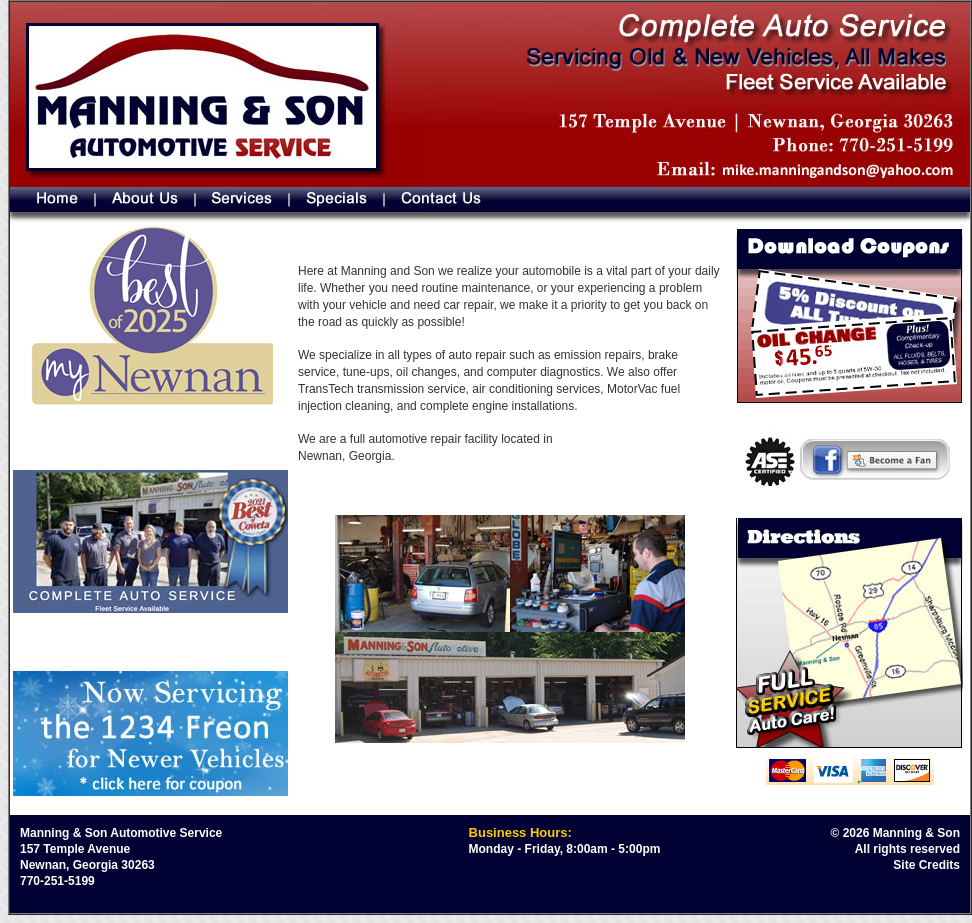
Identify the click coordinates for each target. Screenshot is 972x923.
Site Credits (926, 865)
